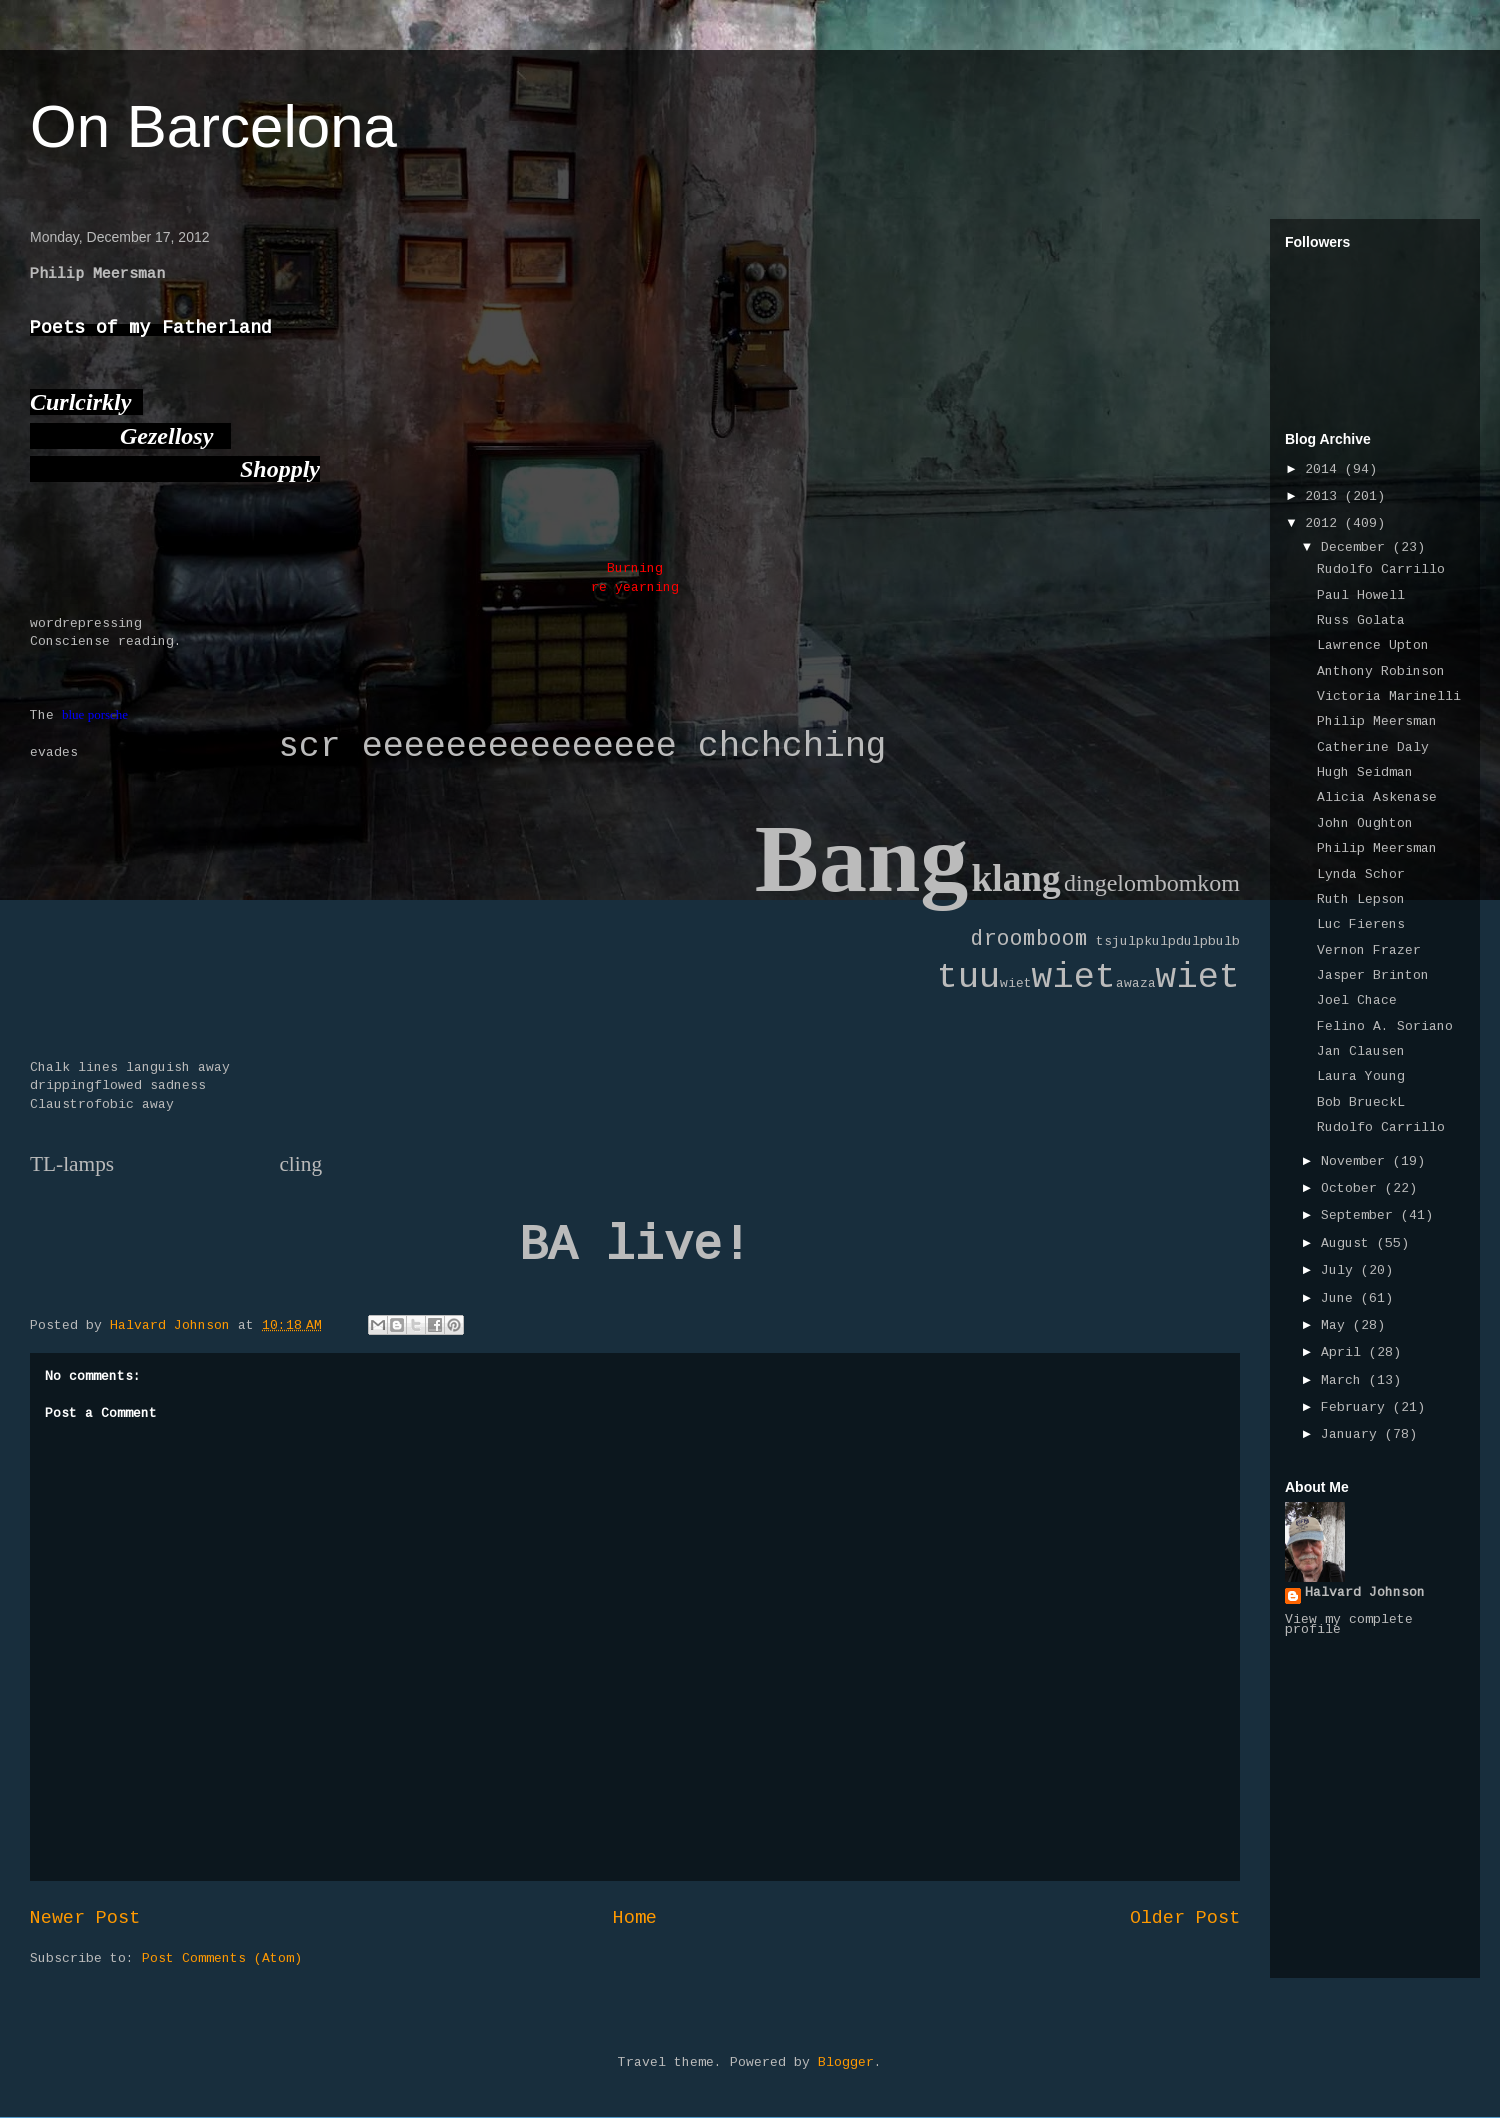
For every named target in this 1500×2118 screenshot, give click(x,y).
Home (635, 1919)
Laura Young (1361, 1077)
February (1357, 1408)
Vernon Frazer (1369, 951)
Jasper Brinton (1373, 976)
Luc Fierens (1361, 925)
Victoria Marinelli (1389, 697)
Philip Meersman (1377, 722)
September (1361, 1216)
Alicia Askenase (1377, 798)
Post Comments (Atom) (222, 1959)
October (1353, 1189)
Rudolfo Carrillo (1381, 570)
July (1341, 1271)
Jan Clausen (1361, 1052)
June (1341, 1299)
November (1357, 1162)
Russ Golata (1361, 621)
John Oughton (1365, 824)
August (1349, 1244)
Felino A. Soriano (1385, 1027)
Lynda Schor (1361, 875)
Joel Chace (1357, 1001)
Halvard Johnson (1365, 1593)
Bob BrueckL (1361, 1103)
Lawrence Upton (1373, 646)
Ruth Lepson (1361, 900)
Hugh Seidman (1365, 773)
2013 (1325, 497)
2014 (1325, 470)
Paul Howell (1361, 596)
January (1353, 1435)
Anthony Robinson (1381, 672)
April (1345, 1353)
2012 (1325, 524)
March (1345, 1381)
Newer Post (85, 1919)
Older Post (1185, 1919)
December (1357, 548)
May (1337, 1326)
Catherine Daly (1373, 748)
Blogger (846, 2063)
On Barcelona (213, 126)
